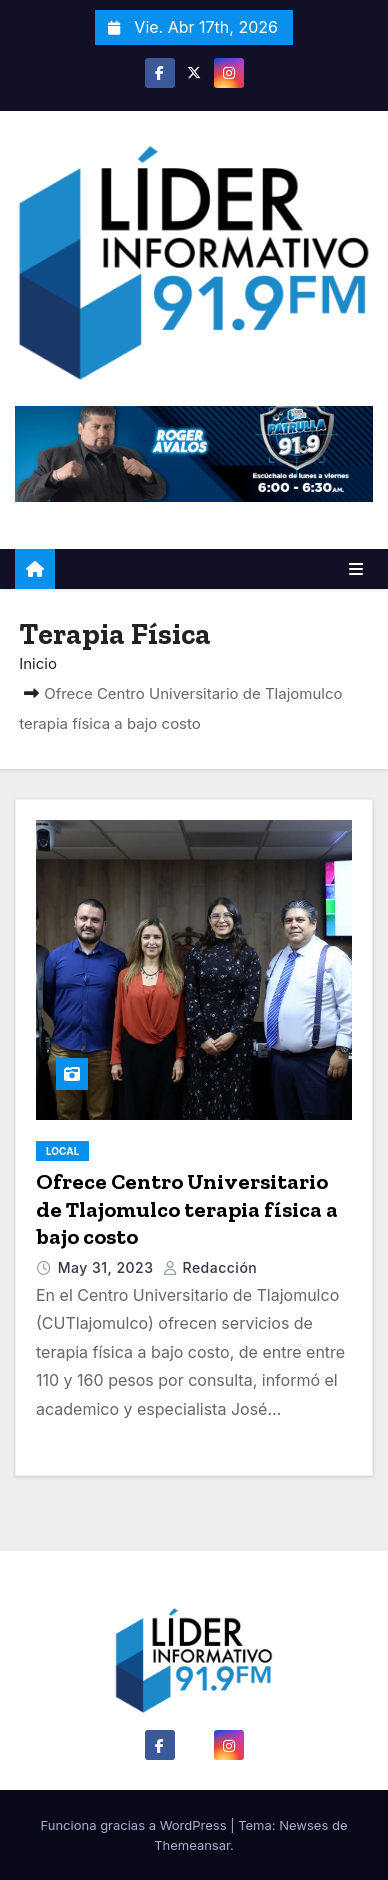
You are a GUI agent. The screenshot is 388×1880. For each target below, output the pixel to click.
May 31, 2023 (108, 1267)
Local (62, 1151)
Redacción (210, 1267)
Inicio (38, 663)
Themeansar (192, 1845)
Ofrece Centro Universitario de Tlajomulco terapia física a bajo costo (187, 1209)
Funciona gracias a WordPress (136, 1825)
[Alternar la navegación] (356, 569)
